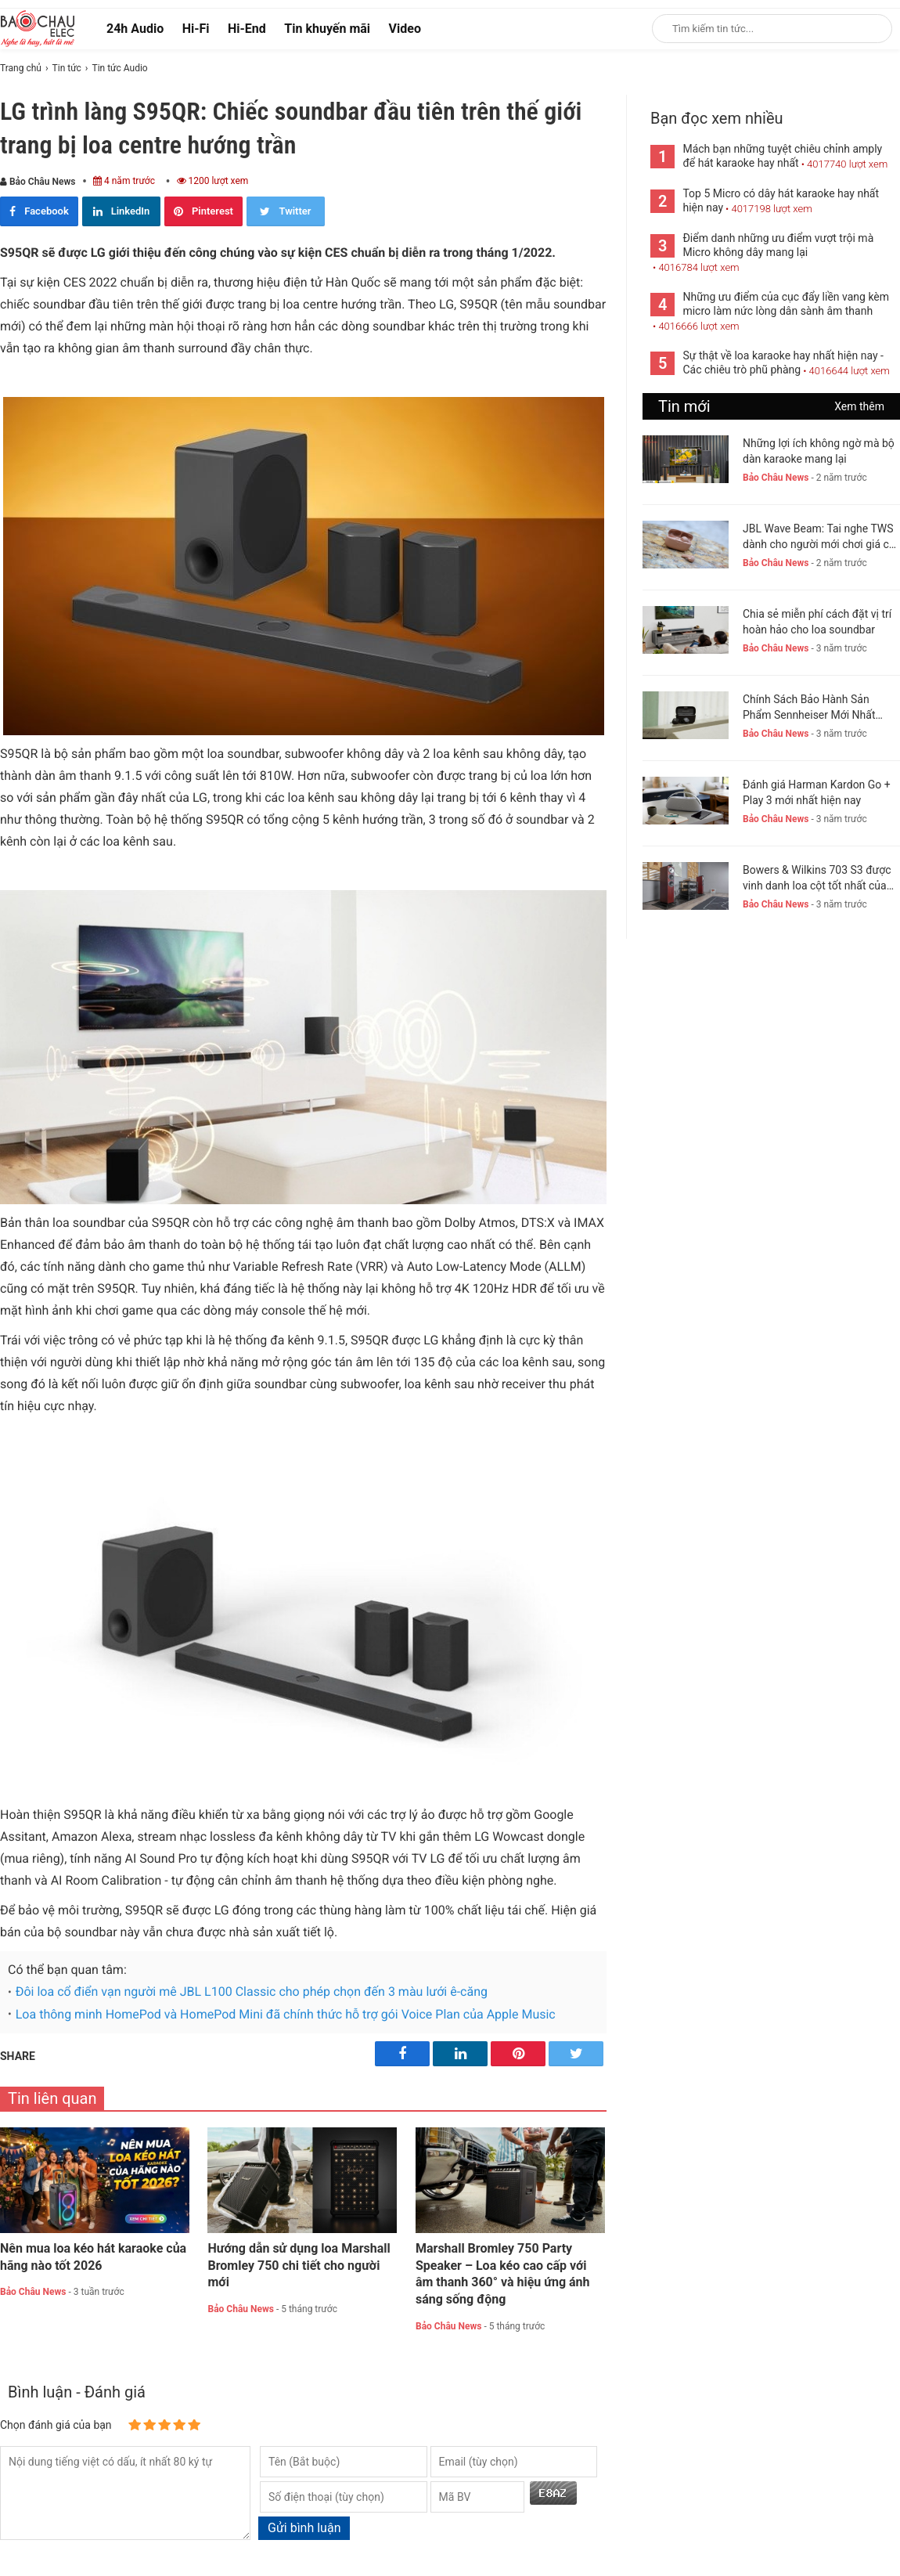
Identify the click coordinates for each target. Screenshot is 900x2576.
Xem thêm (859, 406)
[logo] (37, 28)
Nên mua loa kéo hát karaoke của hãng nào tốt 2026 (93, 2257)
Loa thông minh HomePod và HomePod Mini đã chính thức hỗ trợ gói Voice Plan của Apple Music (286, 2014)
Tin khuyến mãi (327, 28)
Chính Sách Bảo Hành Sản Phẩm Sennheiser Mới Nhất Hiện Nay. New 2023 (809, 708)
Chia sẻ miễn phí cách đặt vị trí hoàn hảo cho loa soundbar (817, 622)
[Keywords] (755, 28)
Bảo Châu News (37, 181)
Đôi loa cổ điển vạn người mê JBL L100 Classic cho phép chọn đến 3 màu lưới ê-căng (252, 1991)
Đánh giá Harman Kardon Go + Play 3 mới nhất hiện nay (817, 792)
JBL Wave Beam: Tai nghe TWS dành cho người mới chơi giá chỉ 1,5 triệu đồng (820, 537)
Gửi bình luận (304, 2527)
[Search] (870, 28)
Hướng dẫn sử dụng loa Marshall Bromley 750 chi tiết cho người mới (298, 2265)
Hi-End (247, 28)
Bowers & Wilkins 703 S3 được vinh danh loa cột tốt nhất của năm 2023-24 (817, 878)
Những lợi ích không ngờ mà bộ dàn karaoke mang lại (819, 451)
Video (405, 28)
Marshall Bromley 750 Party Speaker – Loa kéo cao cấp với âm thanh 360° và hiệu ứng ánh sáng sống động (503, 2274)
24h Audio (135, 28)
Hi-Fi (196, 28)
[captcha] (477, 2497)
